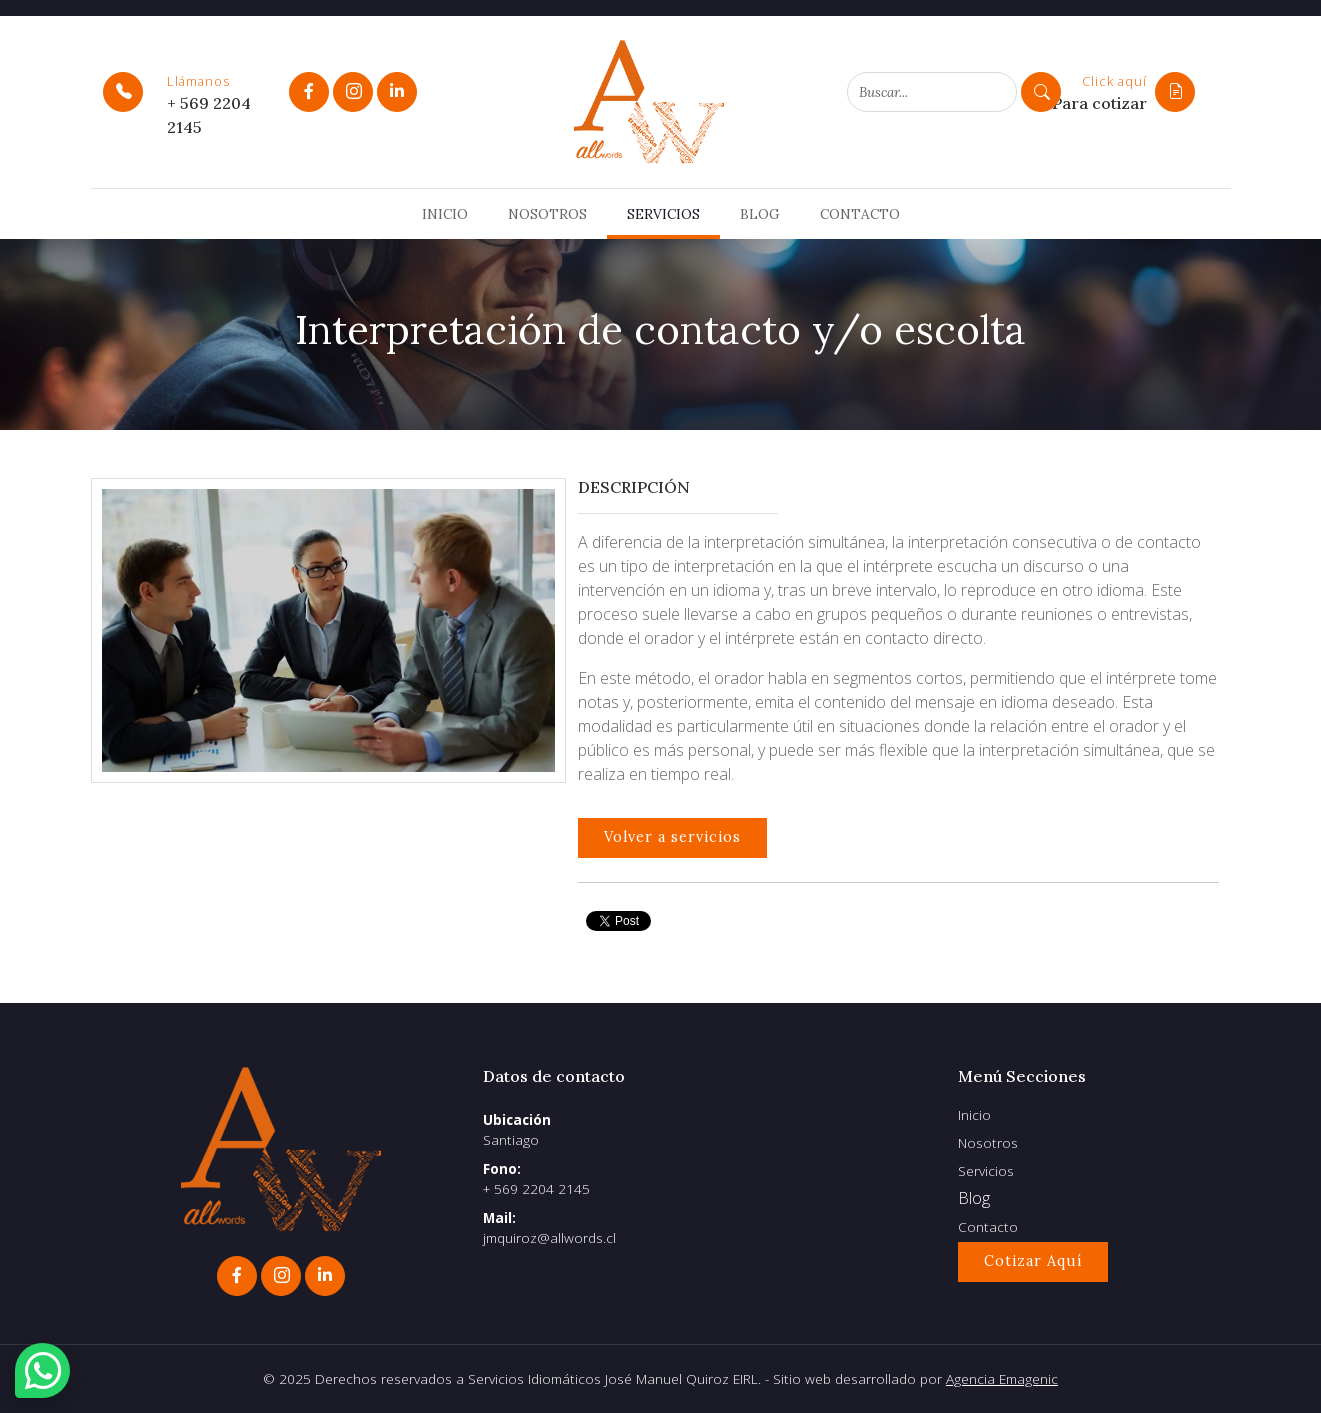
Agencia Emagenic (1002, 1378)
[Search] (932, 92)
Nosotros (547, 214)
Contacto (860, 214)
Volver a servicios (672, 837)
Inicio (445, 214)
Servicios (663, 214)
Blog (760, 214)
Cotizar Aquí (1033, 1261)
